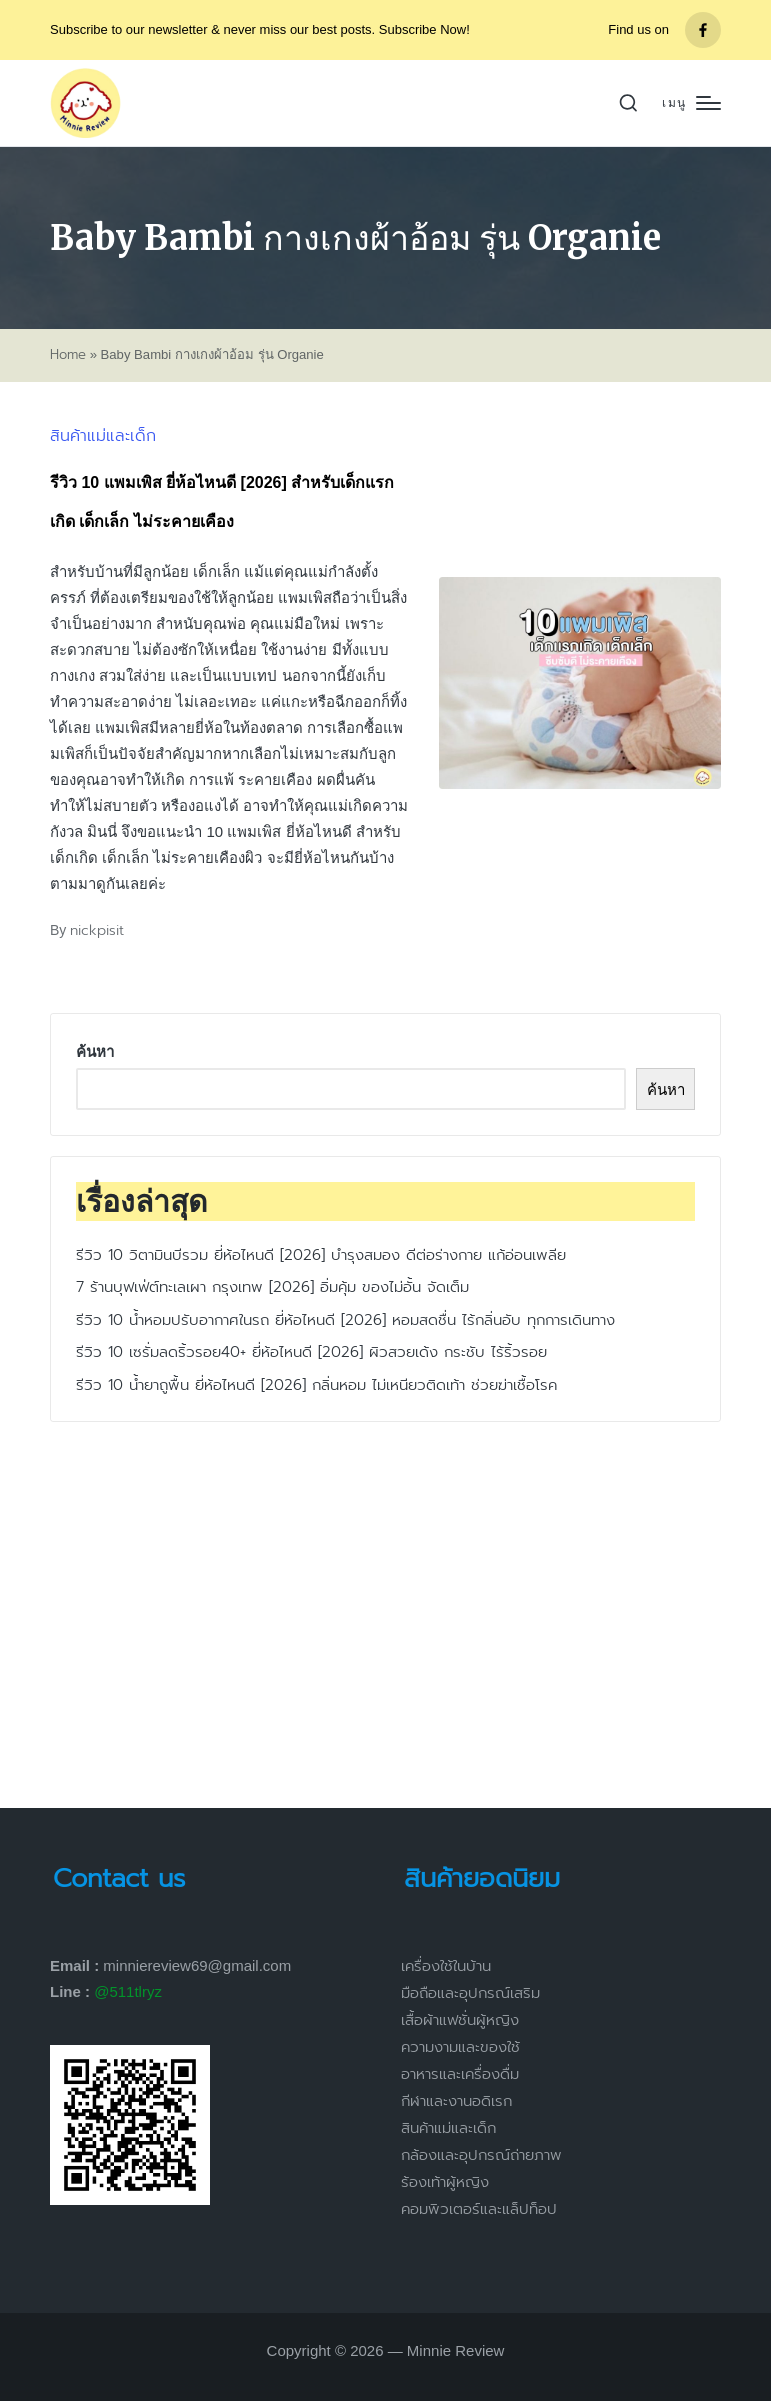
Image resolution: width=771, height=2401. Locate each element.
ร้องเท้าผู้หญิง (445, 2182)
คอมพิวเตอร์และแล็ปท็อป (479, 2209)
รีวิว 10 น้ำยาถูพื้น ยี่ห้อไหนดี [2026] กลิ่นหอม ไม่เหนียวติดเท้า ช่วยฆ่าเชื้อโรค (316, 1385)
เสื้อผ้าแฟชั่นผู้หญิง (460, 2020)
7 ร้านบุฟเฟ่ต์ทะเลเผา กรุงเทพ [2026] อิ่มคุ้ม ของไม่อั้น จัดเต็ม (272, 1287)
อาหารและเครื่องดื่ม (460, 2074)
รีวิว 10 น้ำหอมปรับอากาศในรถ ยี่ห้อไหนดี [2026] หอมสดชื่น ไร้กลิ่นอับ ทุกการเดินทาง (345, 1320)
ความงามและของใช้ (460, 2047)
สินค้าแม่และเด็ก (103, 436)
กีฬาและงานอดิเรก (456, 2101)
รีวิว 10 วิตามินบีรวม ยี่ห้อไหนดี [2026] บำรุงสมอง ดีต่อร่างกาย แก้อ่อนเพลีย (321, 1255)
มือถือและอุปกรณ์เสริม (470, 1993)
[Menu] (691, 103)
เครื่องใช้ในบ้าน (446, 1966)
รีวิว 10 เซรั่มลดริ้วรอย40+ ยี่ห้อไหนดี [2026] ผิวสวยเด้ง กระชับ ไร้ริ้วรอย (311, 1352)
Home (68, 355)
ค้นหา (95, 1051)
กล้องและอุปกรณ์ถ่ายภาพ (481, 2155)
